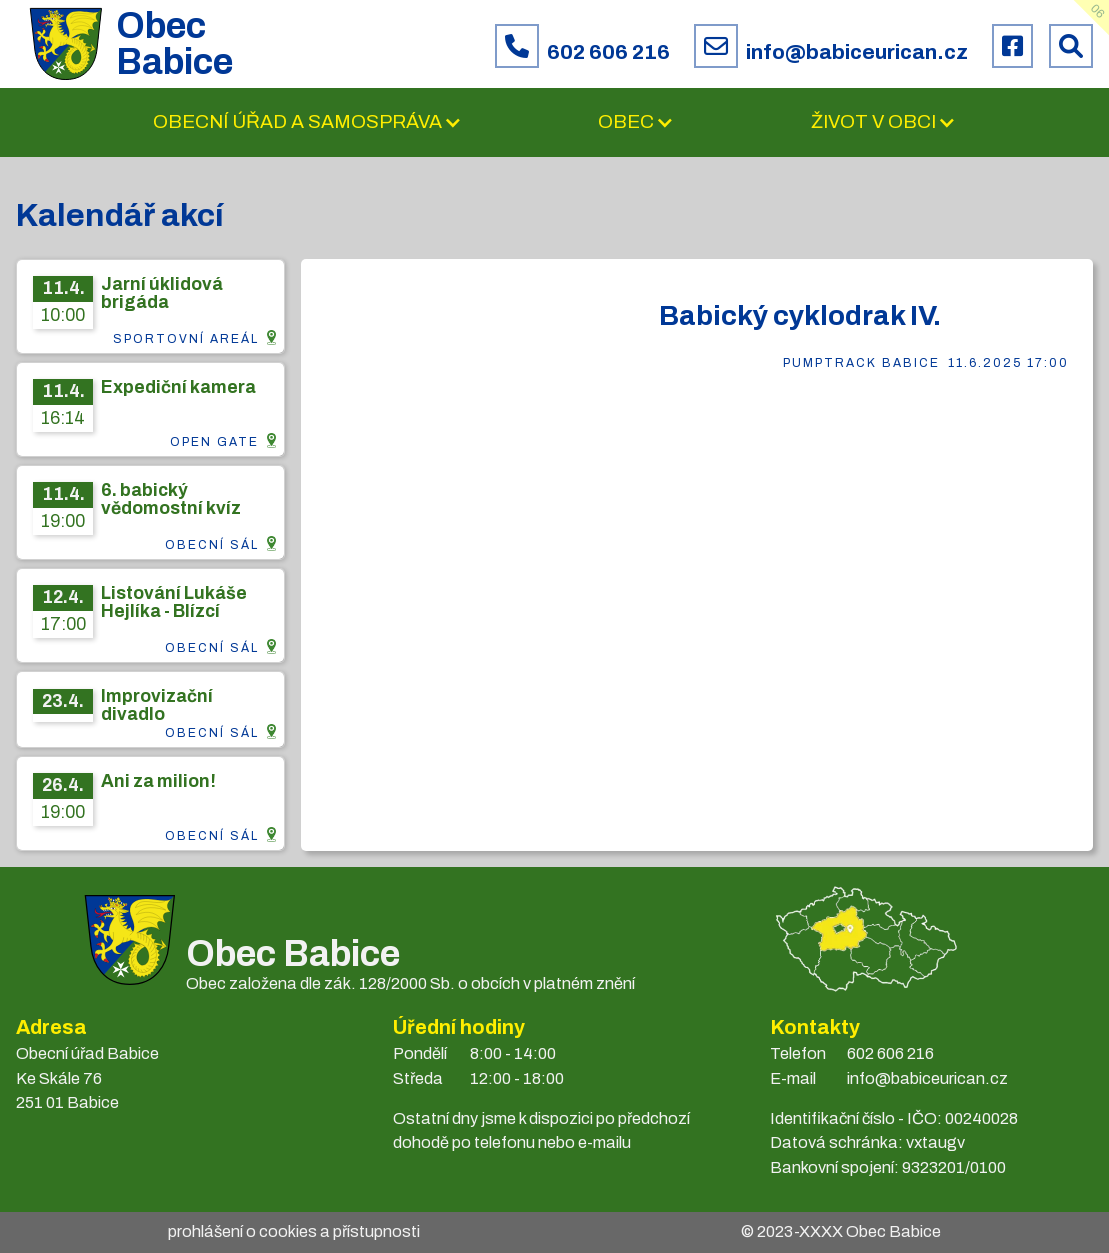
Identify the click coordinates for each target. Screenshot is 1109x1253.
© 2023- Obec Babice (841, 1231)
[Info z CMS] (150, 306)
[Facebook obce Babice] (1012, 46)
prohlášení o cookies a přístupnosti (294, 1231)
